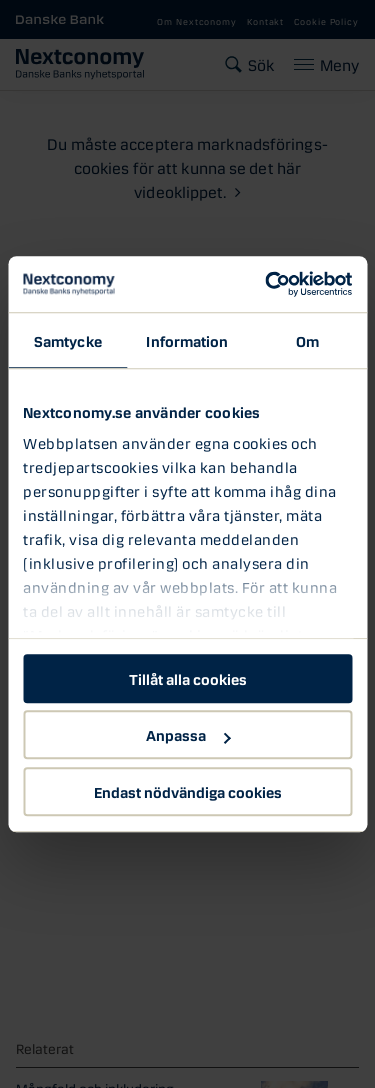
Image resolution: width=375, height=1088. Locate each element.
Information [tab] (187, 340)
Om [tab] (307, 340)
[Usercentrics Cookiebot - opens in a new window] (267, 284)
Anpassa (188, 734)
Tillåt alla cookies (188, 678)
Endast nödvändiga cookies (188, 791)
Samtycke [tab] (68, 340)
